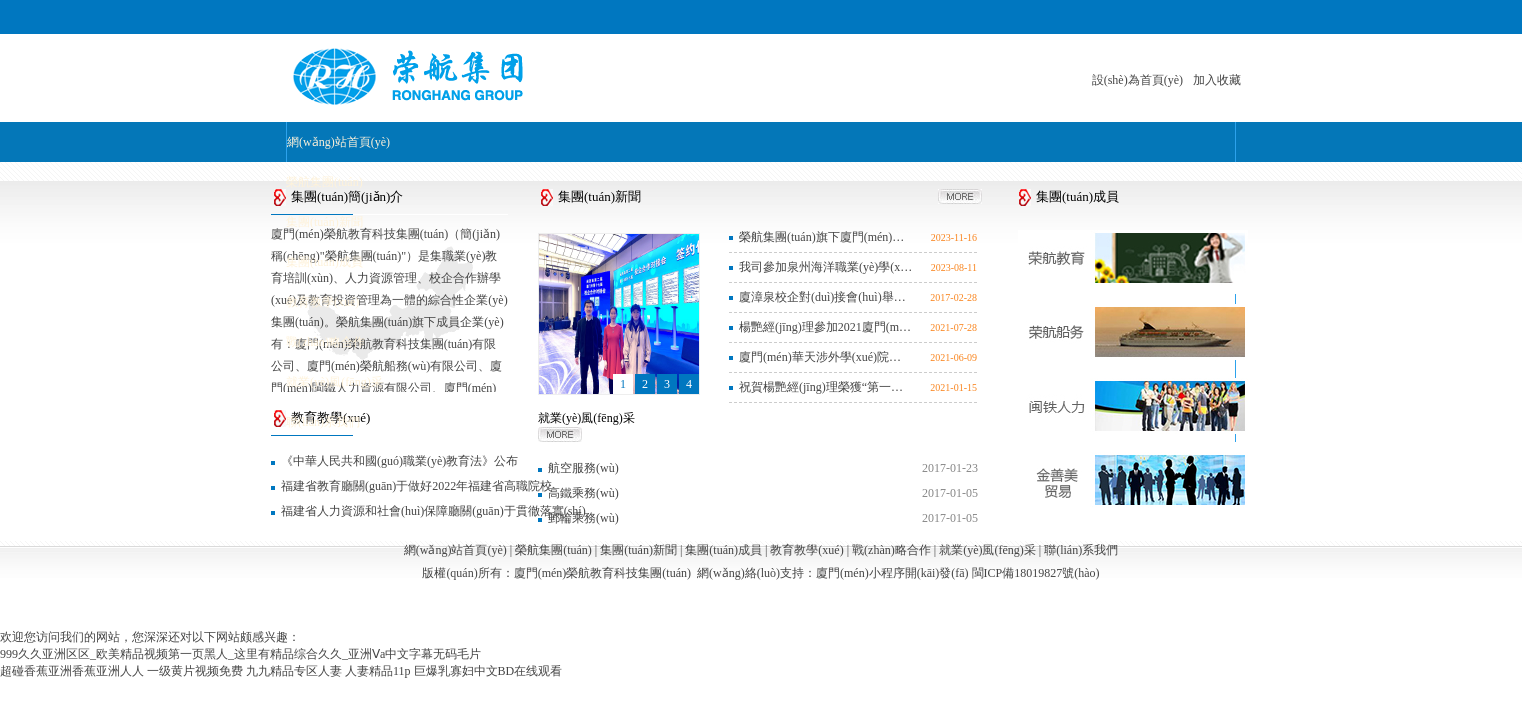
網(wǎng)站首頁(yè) (338, 142)
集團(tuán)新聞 (324, 222)
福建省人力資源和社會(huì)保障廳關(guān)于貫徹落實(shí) (433, 511)
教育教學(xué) (322, 302)
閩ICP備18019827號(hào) (1036, 573)
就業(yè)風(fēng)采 (334, 382)
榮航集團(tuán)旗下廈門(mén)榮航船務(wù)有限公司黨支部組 (826, 237)
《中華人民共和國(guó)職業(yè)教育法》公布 (399, 461)
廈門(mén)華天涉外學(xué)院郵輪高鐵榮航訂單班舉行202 (826, 357)
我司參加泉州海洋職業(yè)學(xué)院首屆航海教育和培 (826, 267)
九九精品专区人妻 (294, 671)
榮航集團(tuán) (324, 182)
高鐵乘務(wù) (583, 493)
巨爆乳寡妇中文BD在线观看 (488, 671)
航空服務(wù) (583, 468)
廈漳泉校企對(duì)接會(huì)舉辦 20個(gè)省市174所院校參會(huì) (826, 297)
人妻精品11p (378, 671)
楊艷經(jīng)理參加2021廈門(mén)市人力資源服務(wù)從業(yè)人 (826, 327)
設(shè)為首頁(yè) (1137, 80)
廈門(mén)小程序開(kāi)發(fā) (892, 573)
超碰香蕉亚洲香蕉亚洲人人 (72, 671)
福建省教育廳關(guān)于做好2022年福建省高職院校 (416, 486)
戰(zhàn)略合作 (325, 342)
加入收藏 (1217, 80)
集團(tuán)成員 (324, 262)
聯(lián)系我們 (323, 422)
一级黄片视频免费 (195, 671)
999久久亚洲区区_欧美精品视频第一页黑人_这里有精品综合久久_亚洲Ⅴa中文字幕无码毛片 (240, 654)
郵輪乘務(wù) (583, 518)
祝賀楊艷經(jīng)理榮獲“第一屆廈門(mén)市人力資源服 (826, 387)
